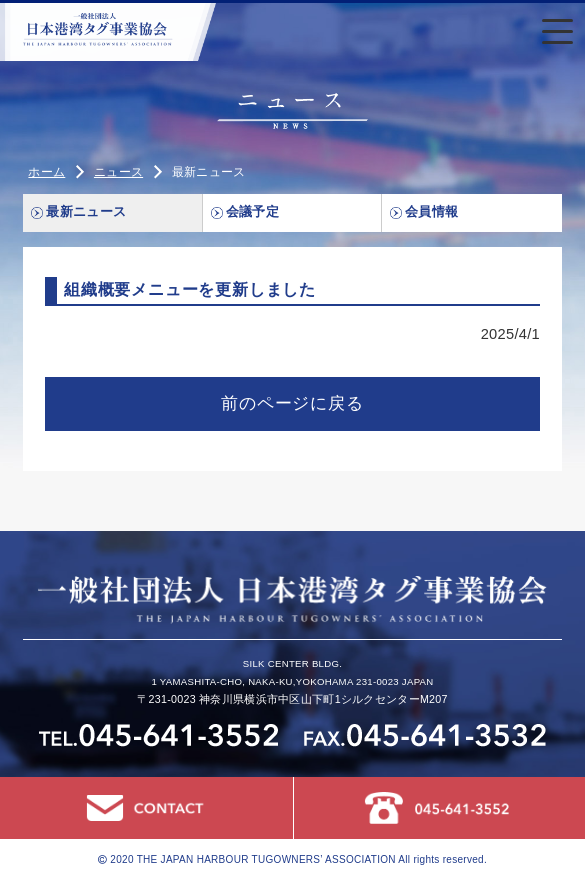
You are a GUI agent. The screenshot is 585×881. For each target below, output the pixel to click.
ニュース (118, 172)
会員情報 (431, 212)
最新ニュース (86, 212)
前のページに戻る (292, 403)
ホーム (46, 172)
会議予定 (252, 212)
